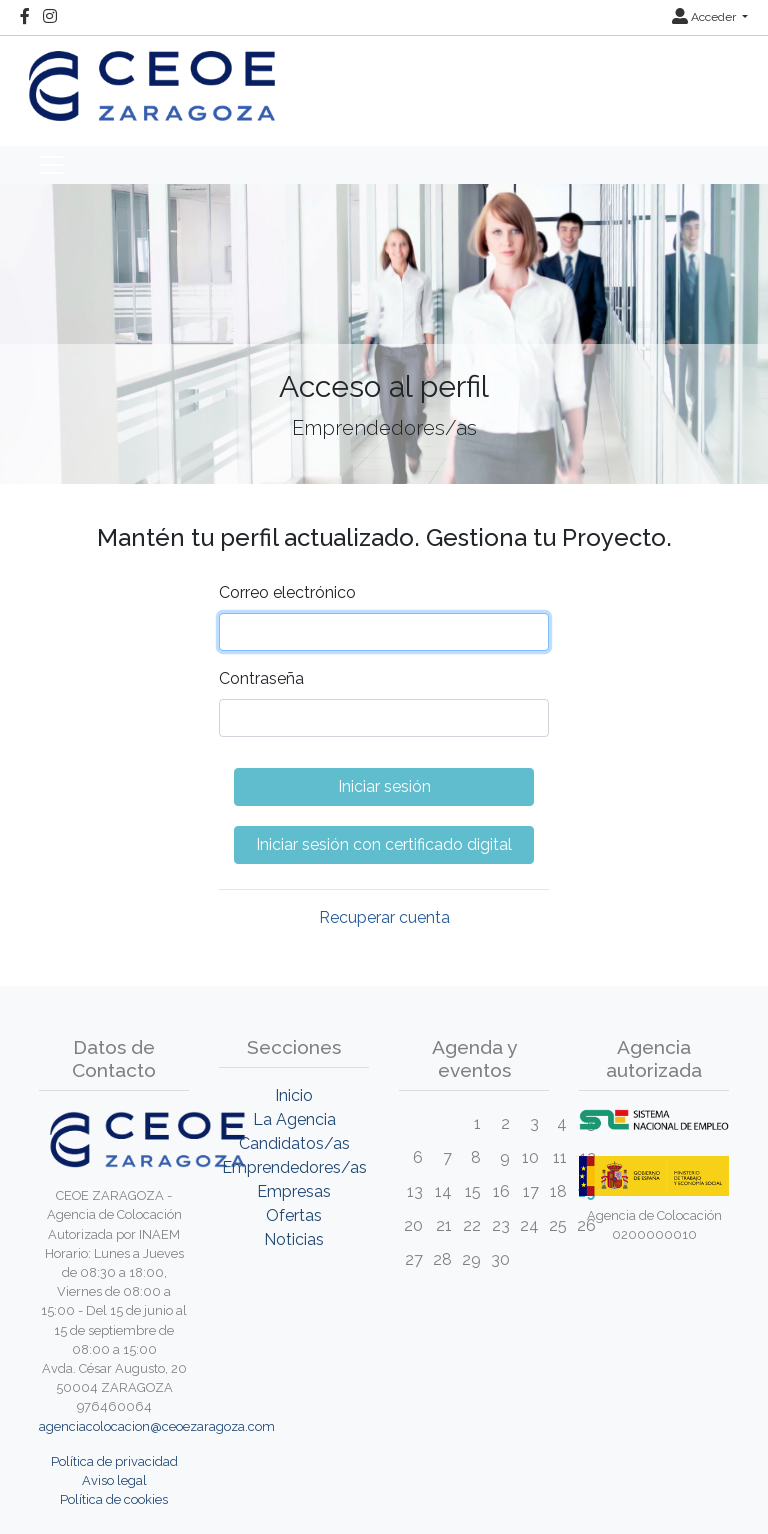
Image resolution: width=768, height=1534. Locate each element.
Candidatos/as (294, 1143)
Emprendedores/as (294, 1167)
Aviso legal (114, 1480)
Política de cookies (114, 1499)
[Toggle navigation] (51, 165)
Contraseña (261, 678)
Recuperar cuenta (384, 917)
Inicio (294, 1095)
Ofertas (294, 1215)
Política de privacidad (114, 1461)
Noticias (294, 1239)
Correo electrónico (287, 592)
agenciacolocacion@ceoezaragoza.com (157, 1426)
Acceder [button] (705, 17)
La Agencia (294, 1119)
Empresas (294, 1191)
